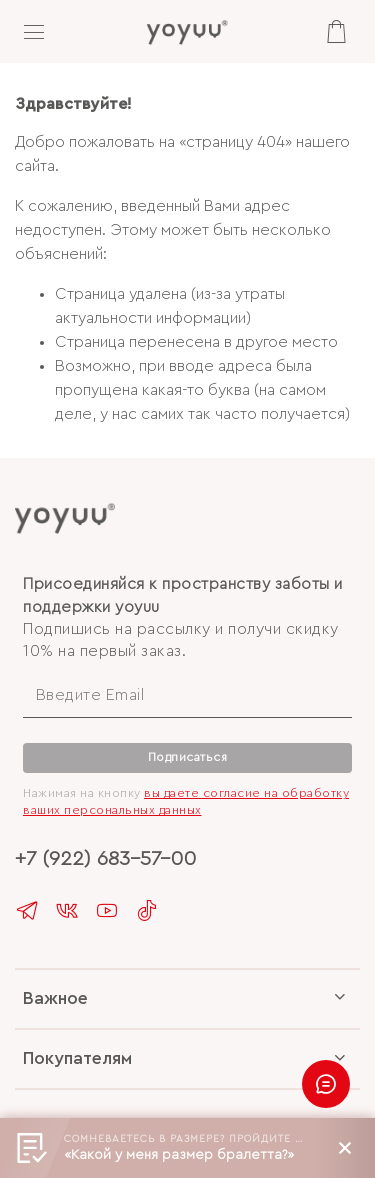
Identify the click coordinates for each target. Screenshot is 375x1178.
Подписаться (188, 757)
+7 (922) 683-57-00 (105, 858)
